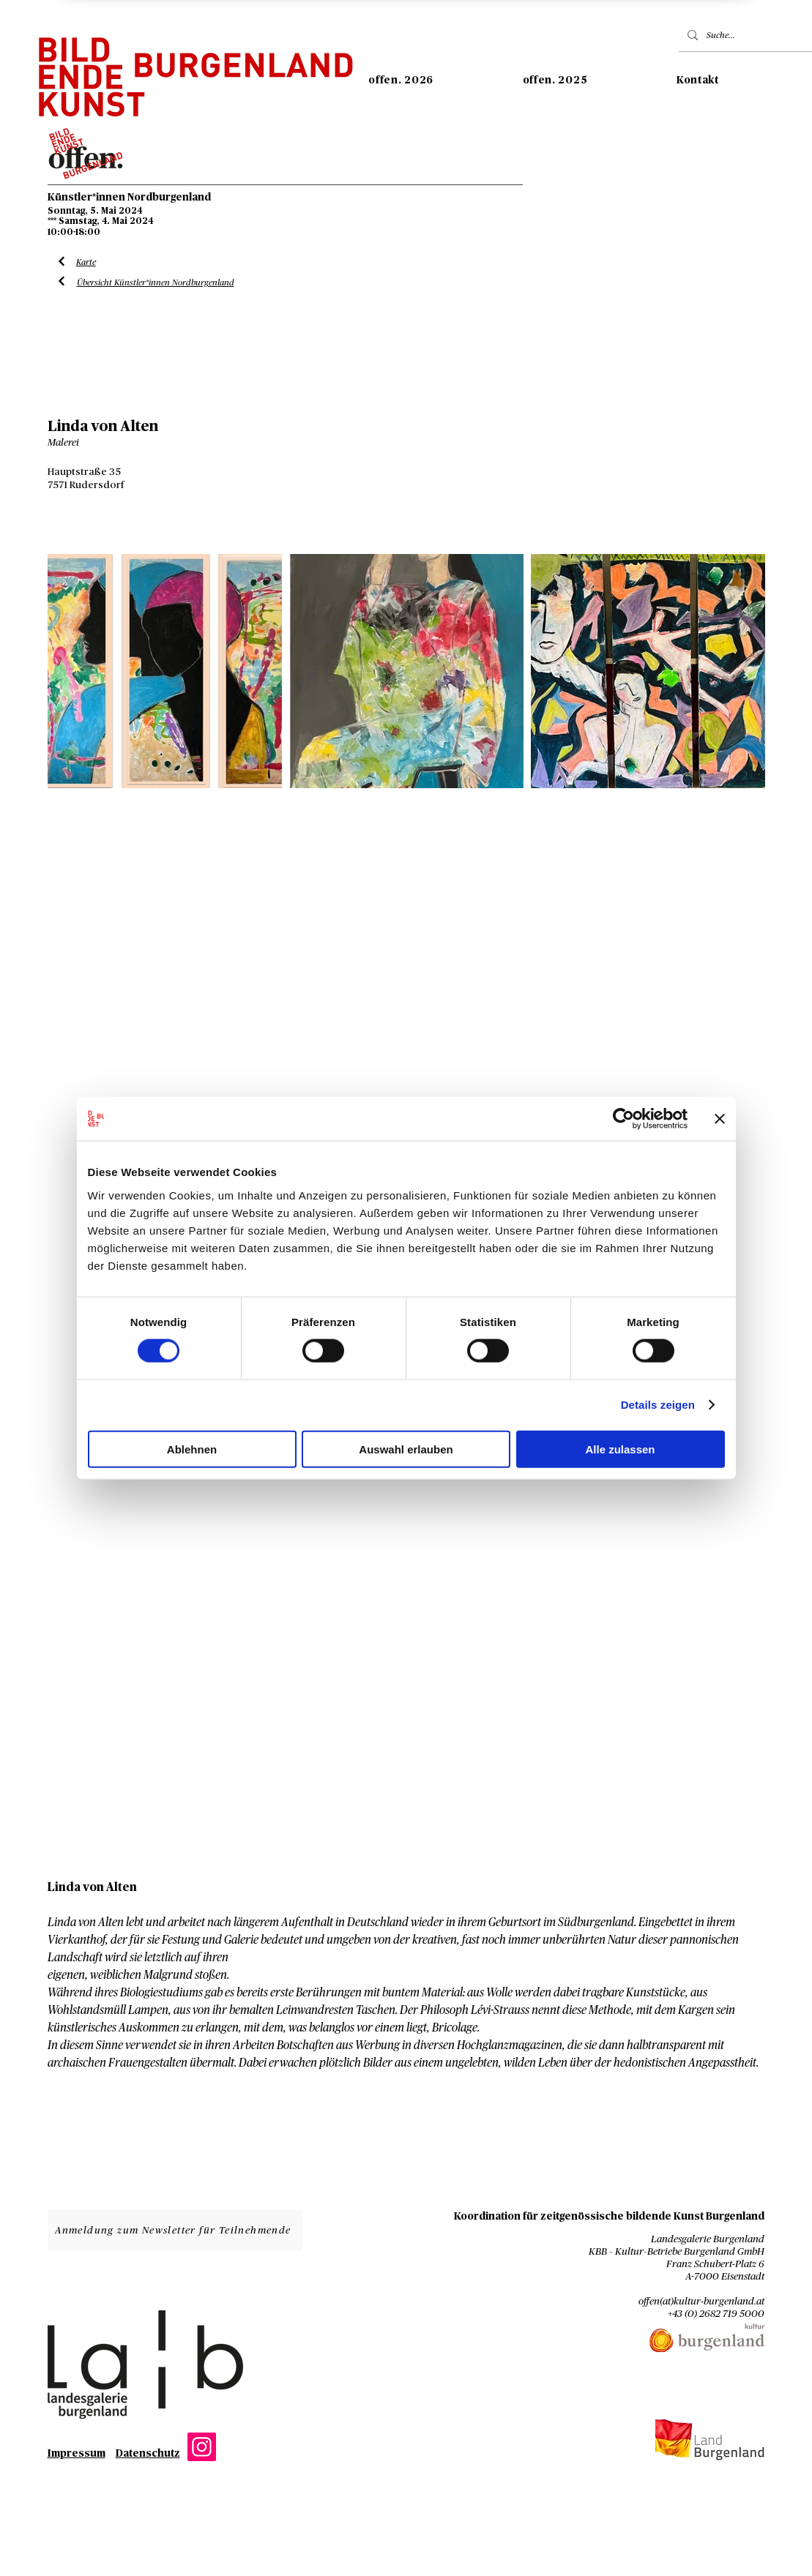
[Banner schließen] (720, 1119)
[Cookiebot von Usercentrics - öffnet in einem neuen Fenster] (623, 1119)
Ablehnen (192, 1448)
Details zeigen (658, 1405)
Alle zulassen (620, 1448)
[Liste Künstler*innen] (62, 261)
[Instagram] (201, 2447)
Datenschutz (148, 2454)
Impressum (76, 2454)
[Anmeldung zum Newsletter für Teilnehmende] (175, 2230)
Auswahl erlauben (405, 1448)
